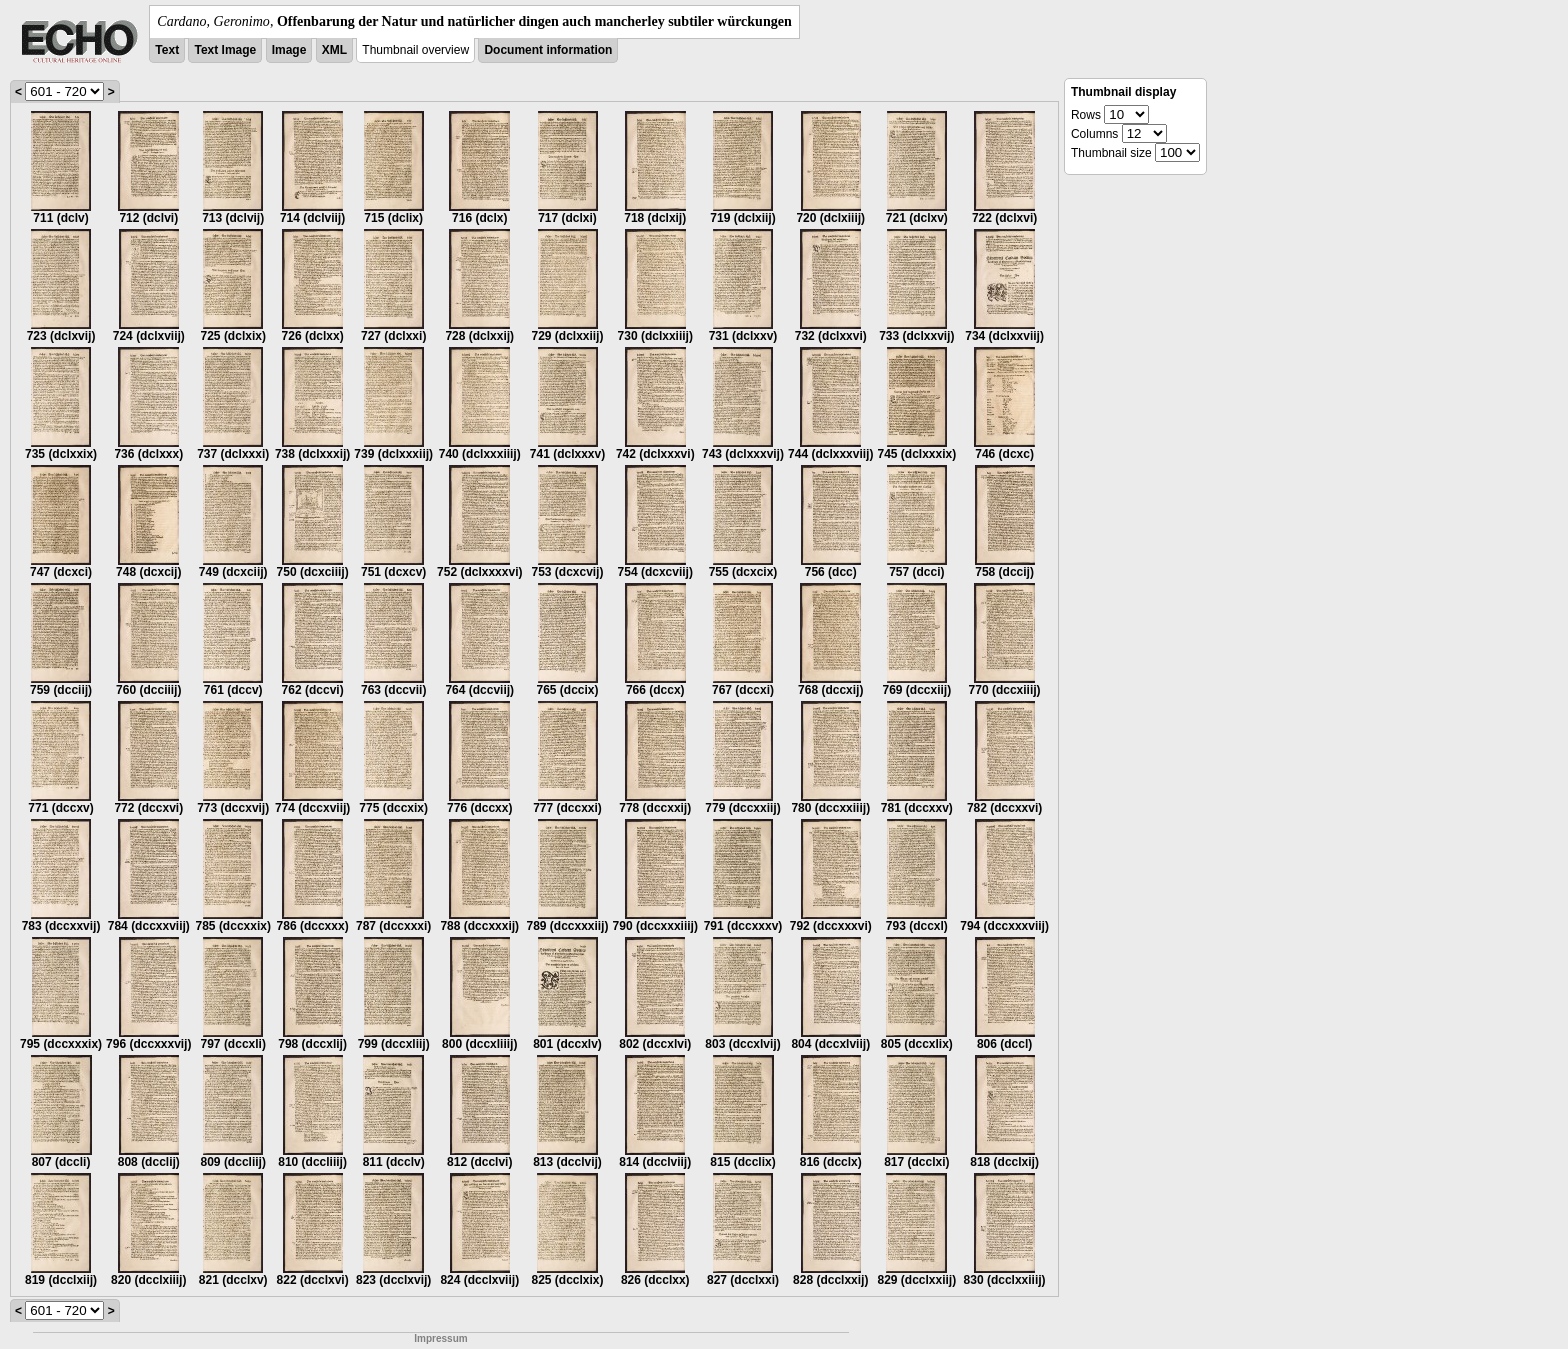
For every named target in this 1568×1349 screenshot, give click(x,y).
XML (334, 50)
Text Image (225, 50)
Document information (548, 50)
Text (167, 50)
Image (289, 50)
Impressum (440, 1338)
